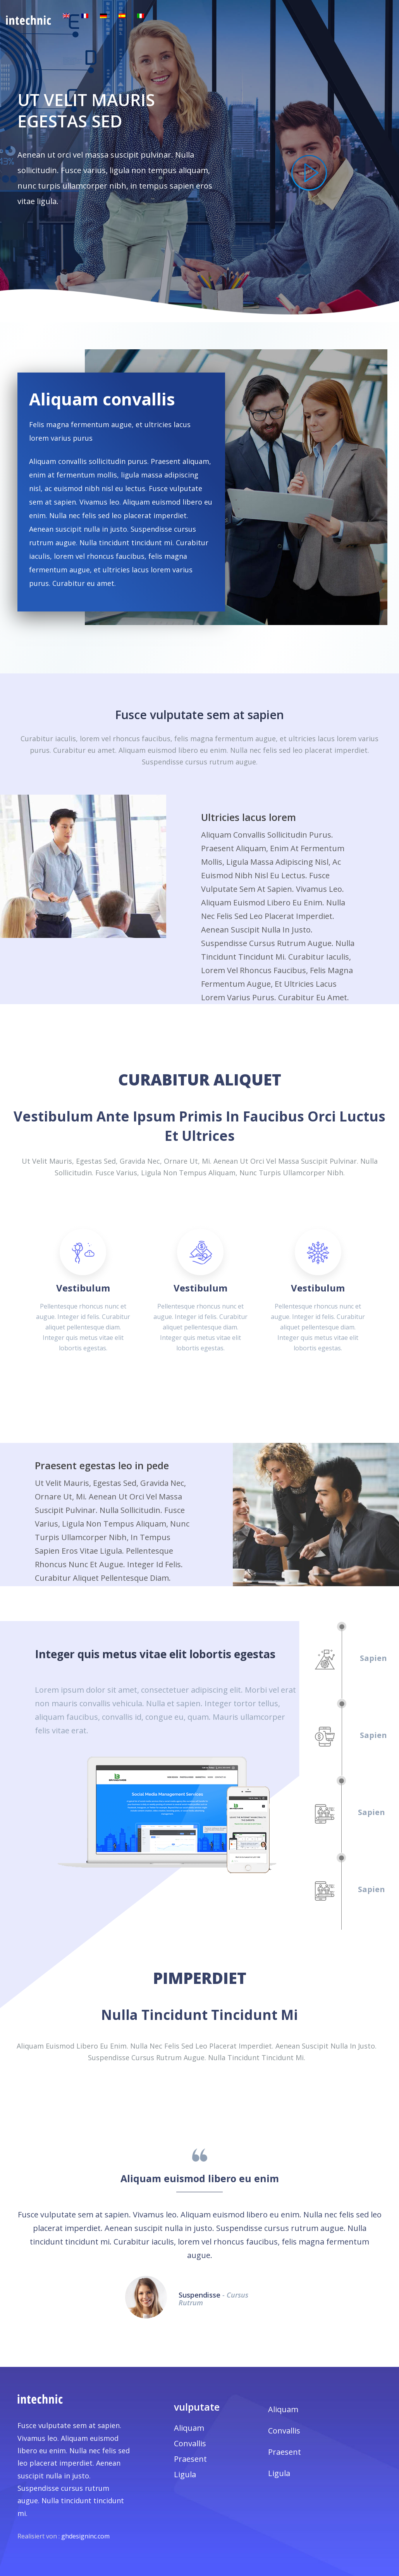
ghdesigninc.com (85, 2536)
